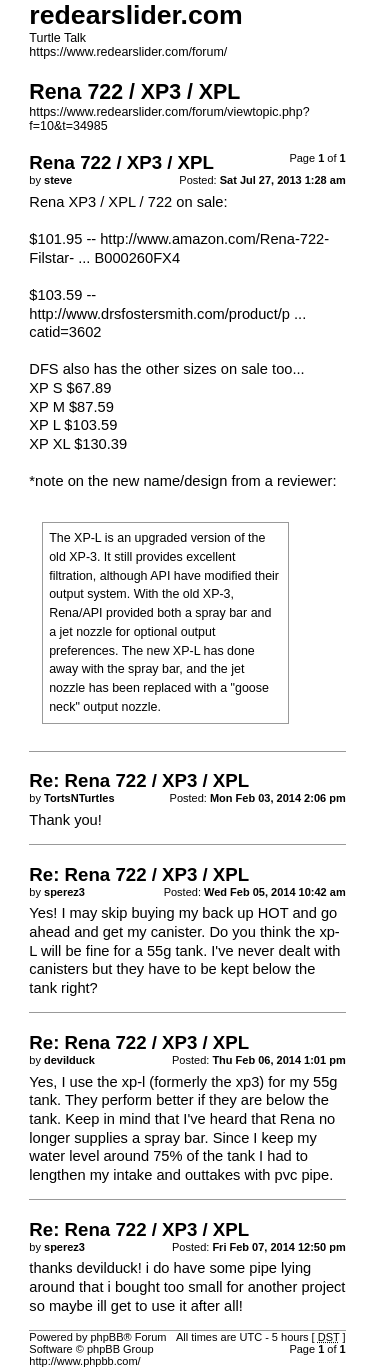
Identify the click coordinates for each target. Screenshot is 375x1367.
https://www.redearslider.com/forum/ (128, 52)
